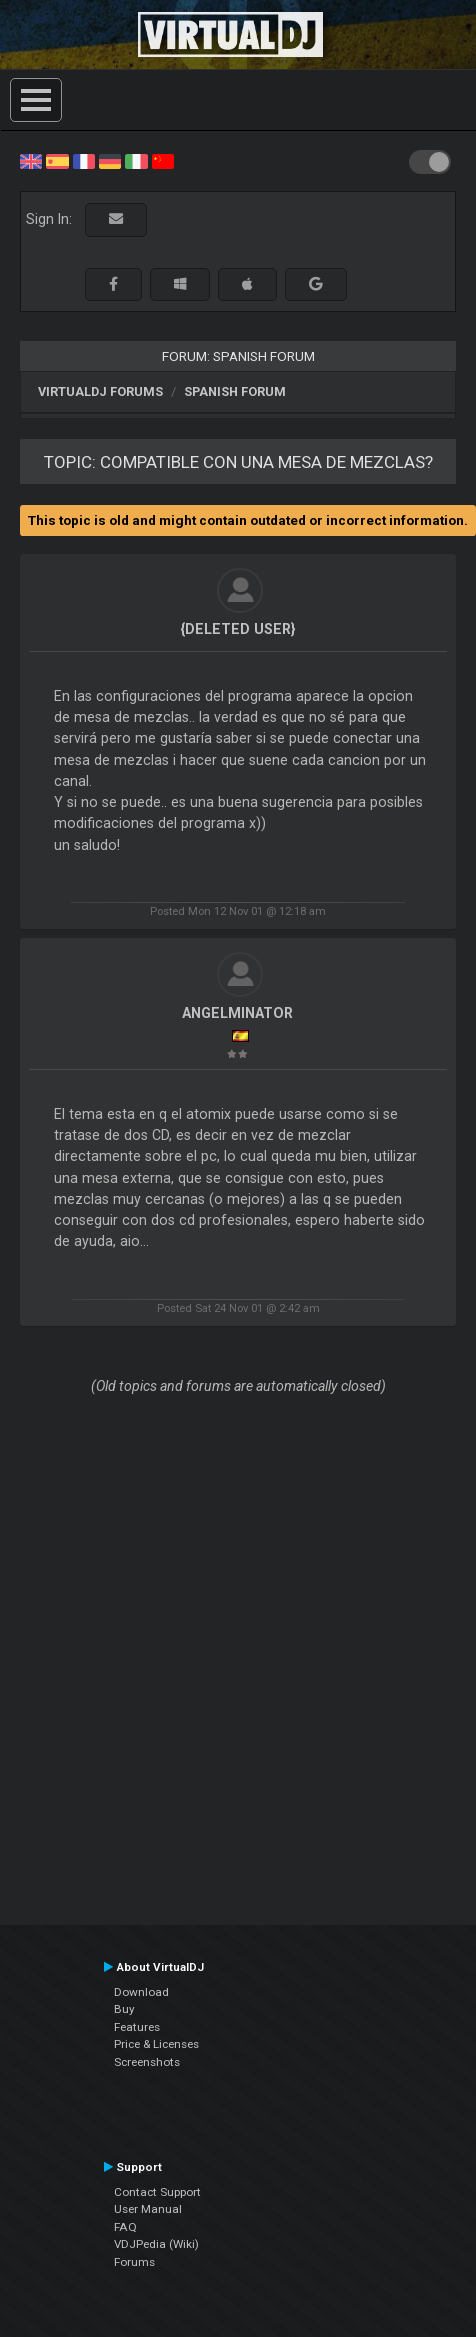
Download (141, 1992)
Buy (124, 2009)
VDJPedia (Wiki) (156, 2244)
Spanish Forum (235, 391)
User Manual (148, 2209)
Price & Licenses (156, 2044)
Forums (134, 2262)
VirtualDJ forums (100, 391)
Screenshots (147, 2062)
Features (137, 2027)
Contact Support (157, 2192)
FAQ (125, 2227)
